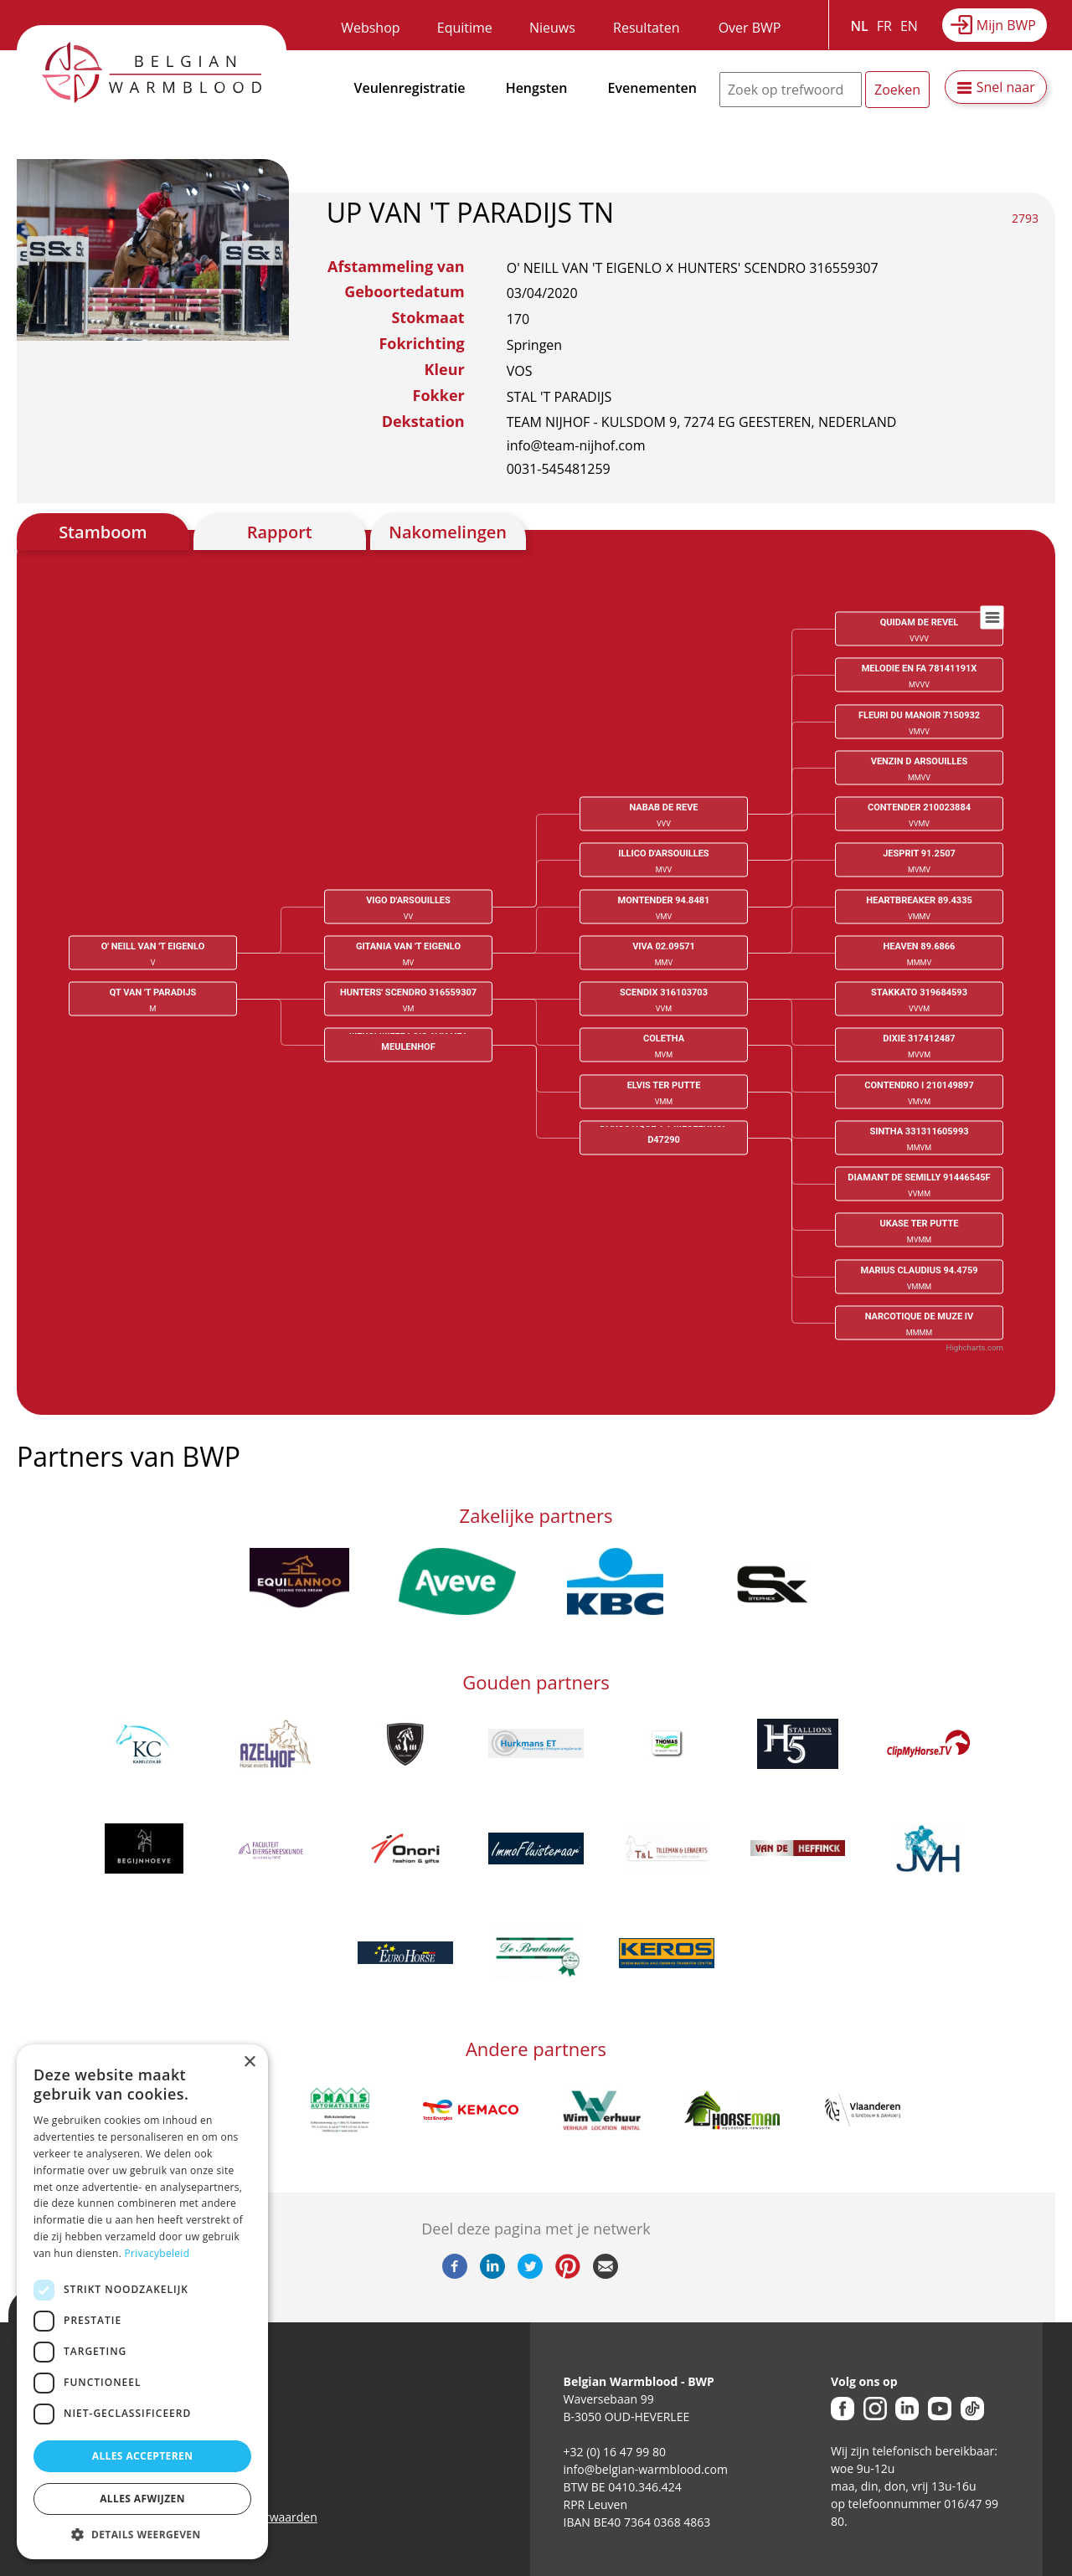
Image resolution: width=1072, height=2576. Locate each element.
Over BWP (750, 27)
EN (909, 26)
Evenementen (652, 88)
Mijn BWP (1006, 25)
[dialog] (142, 2301)
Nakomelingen (448, 532)
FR (884, 26)
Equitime (464, 27)
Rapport (279, 532)
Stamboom (103, 532)
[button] (142, 2534)
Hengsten (537, 88)
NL (859, 26)
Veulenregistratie (410, 88)
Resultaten (646, 27)
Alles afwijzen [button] (142, 2498)
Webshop (370, 27)
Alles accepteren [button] (142, 2456)
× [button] (249, 2062)
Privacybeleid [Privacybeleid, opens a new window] (157, 2253)
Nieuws (552, 27)
